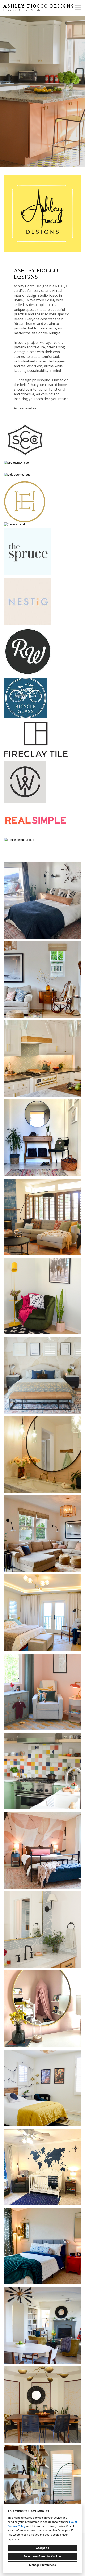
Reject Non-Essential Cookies (42, 2556)
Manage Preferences (42, 2565)
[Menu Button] (78, 7)
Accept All (42, 2548)
